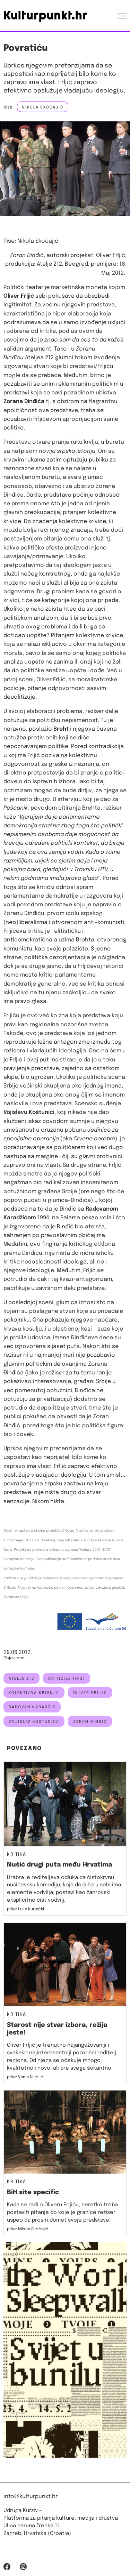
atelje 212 (21, 1679)
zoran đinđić (90, 1722)
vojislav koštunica (34, 1722)
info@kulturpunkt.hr (30, 2496)
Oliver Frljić (90, 1693)
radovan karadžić (32, 1707)
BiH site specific (33, 2192)
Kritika (16, 1855)
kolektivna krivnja (34, 1693)
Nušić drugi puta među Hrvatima (59, 1865)
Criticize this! (66, 1679)
